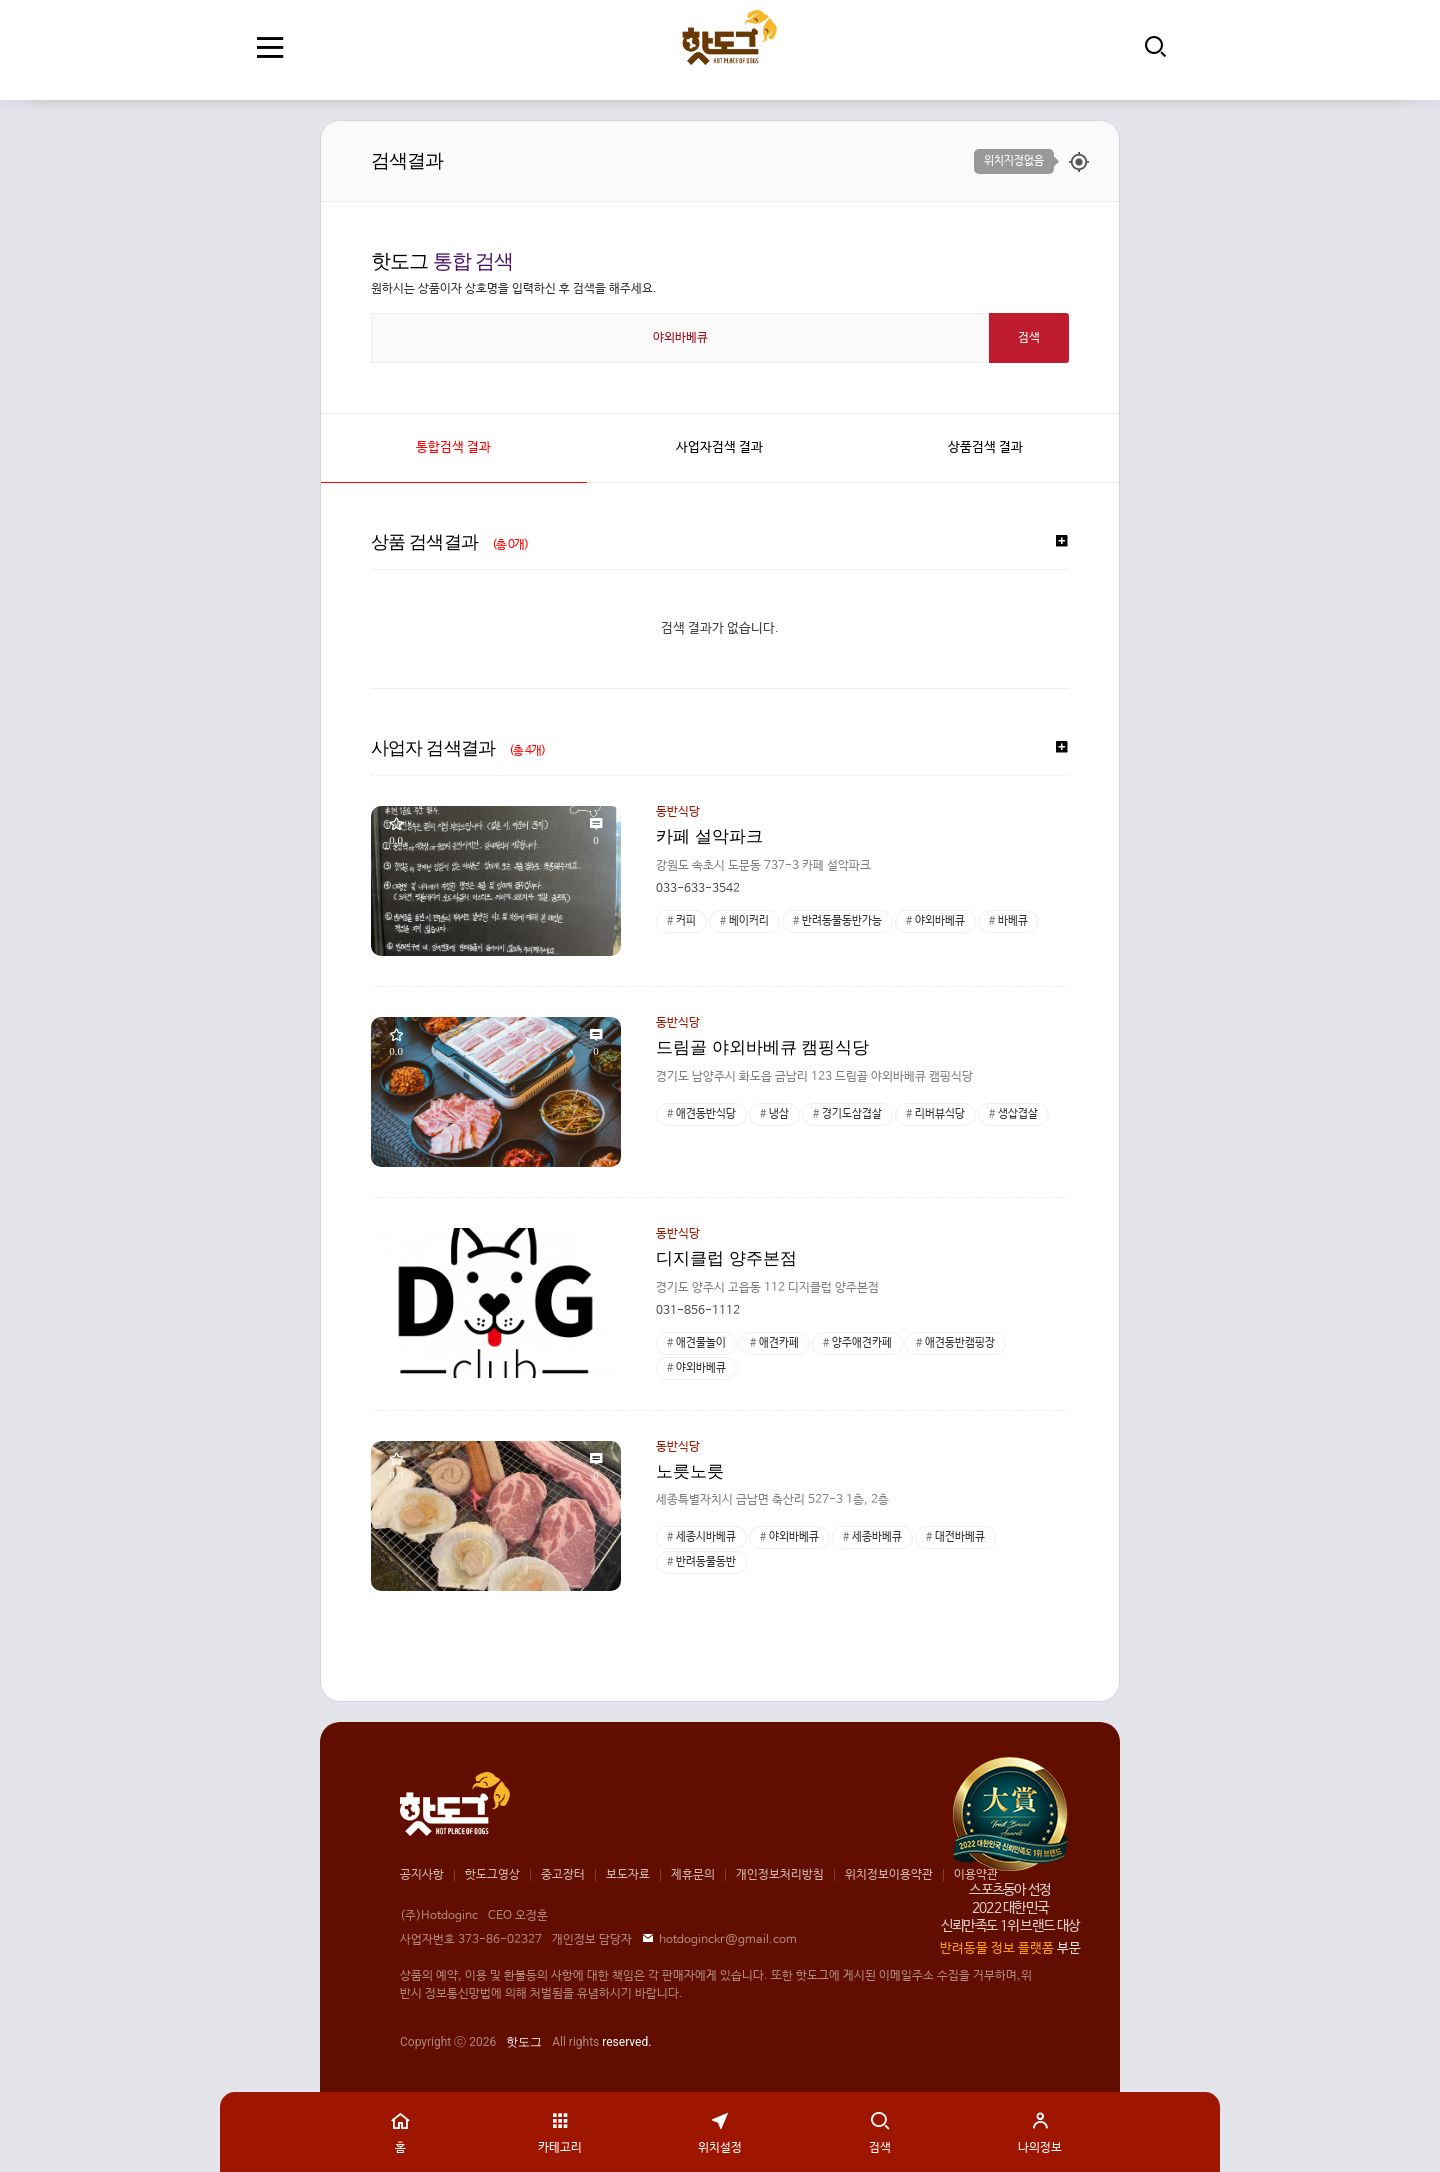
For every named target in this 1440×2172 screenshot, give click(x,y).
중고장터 (563, 1875)
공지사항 (422, 1875)
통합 (453, 447)
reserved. (626, 2042)
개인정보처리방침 (780, 1875)
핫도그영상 (492, 1875)
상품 (985, 447)
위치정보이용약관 (889, 1875)
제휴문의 (693, 1875)
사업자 (719, 447)
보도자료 (628, 1875)
